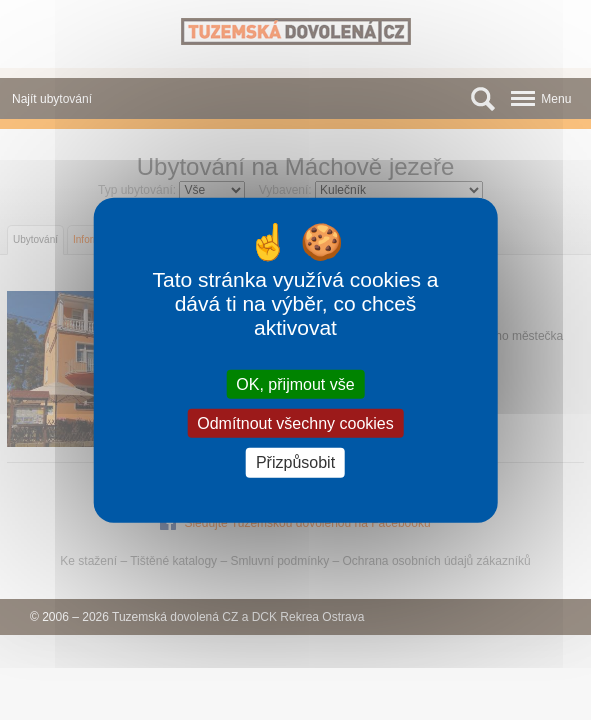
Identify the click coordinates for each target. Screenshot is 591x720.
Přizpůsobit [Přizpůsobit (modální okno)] (295, 462)
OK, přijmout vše (295, 384)
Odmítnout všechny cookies (295, 423)
